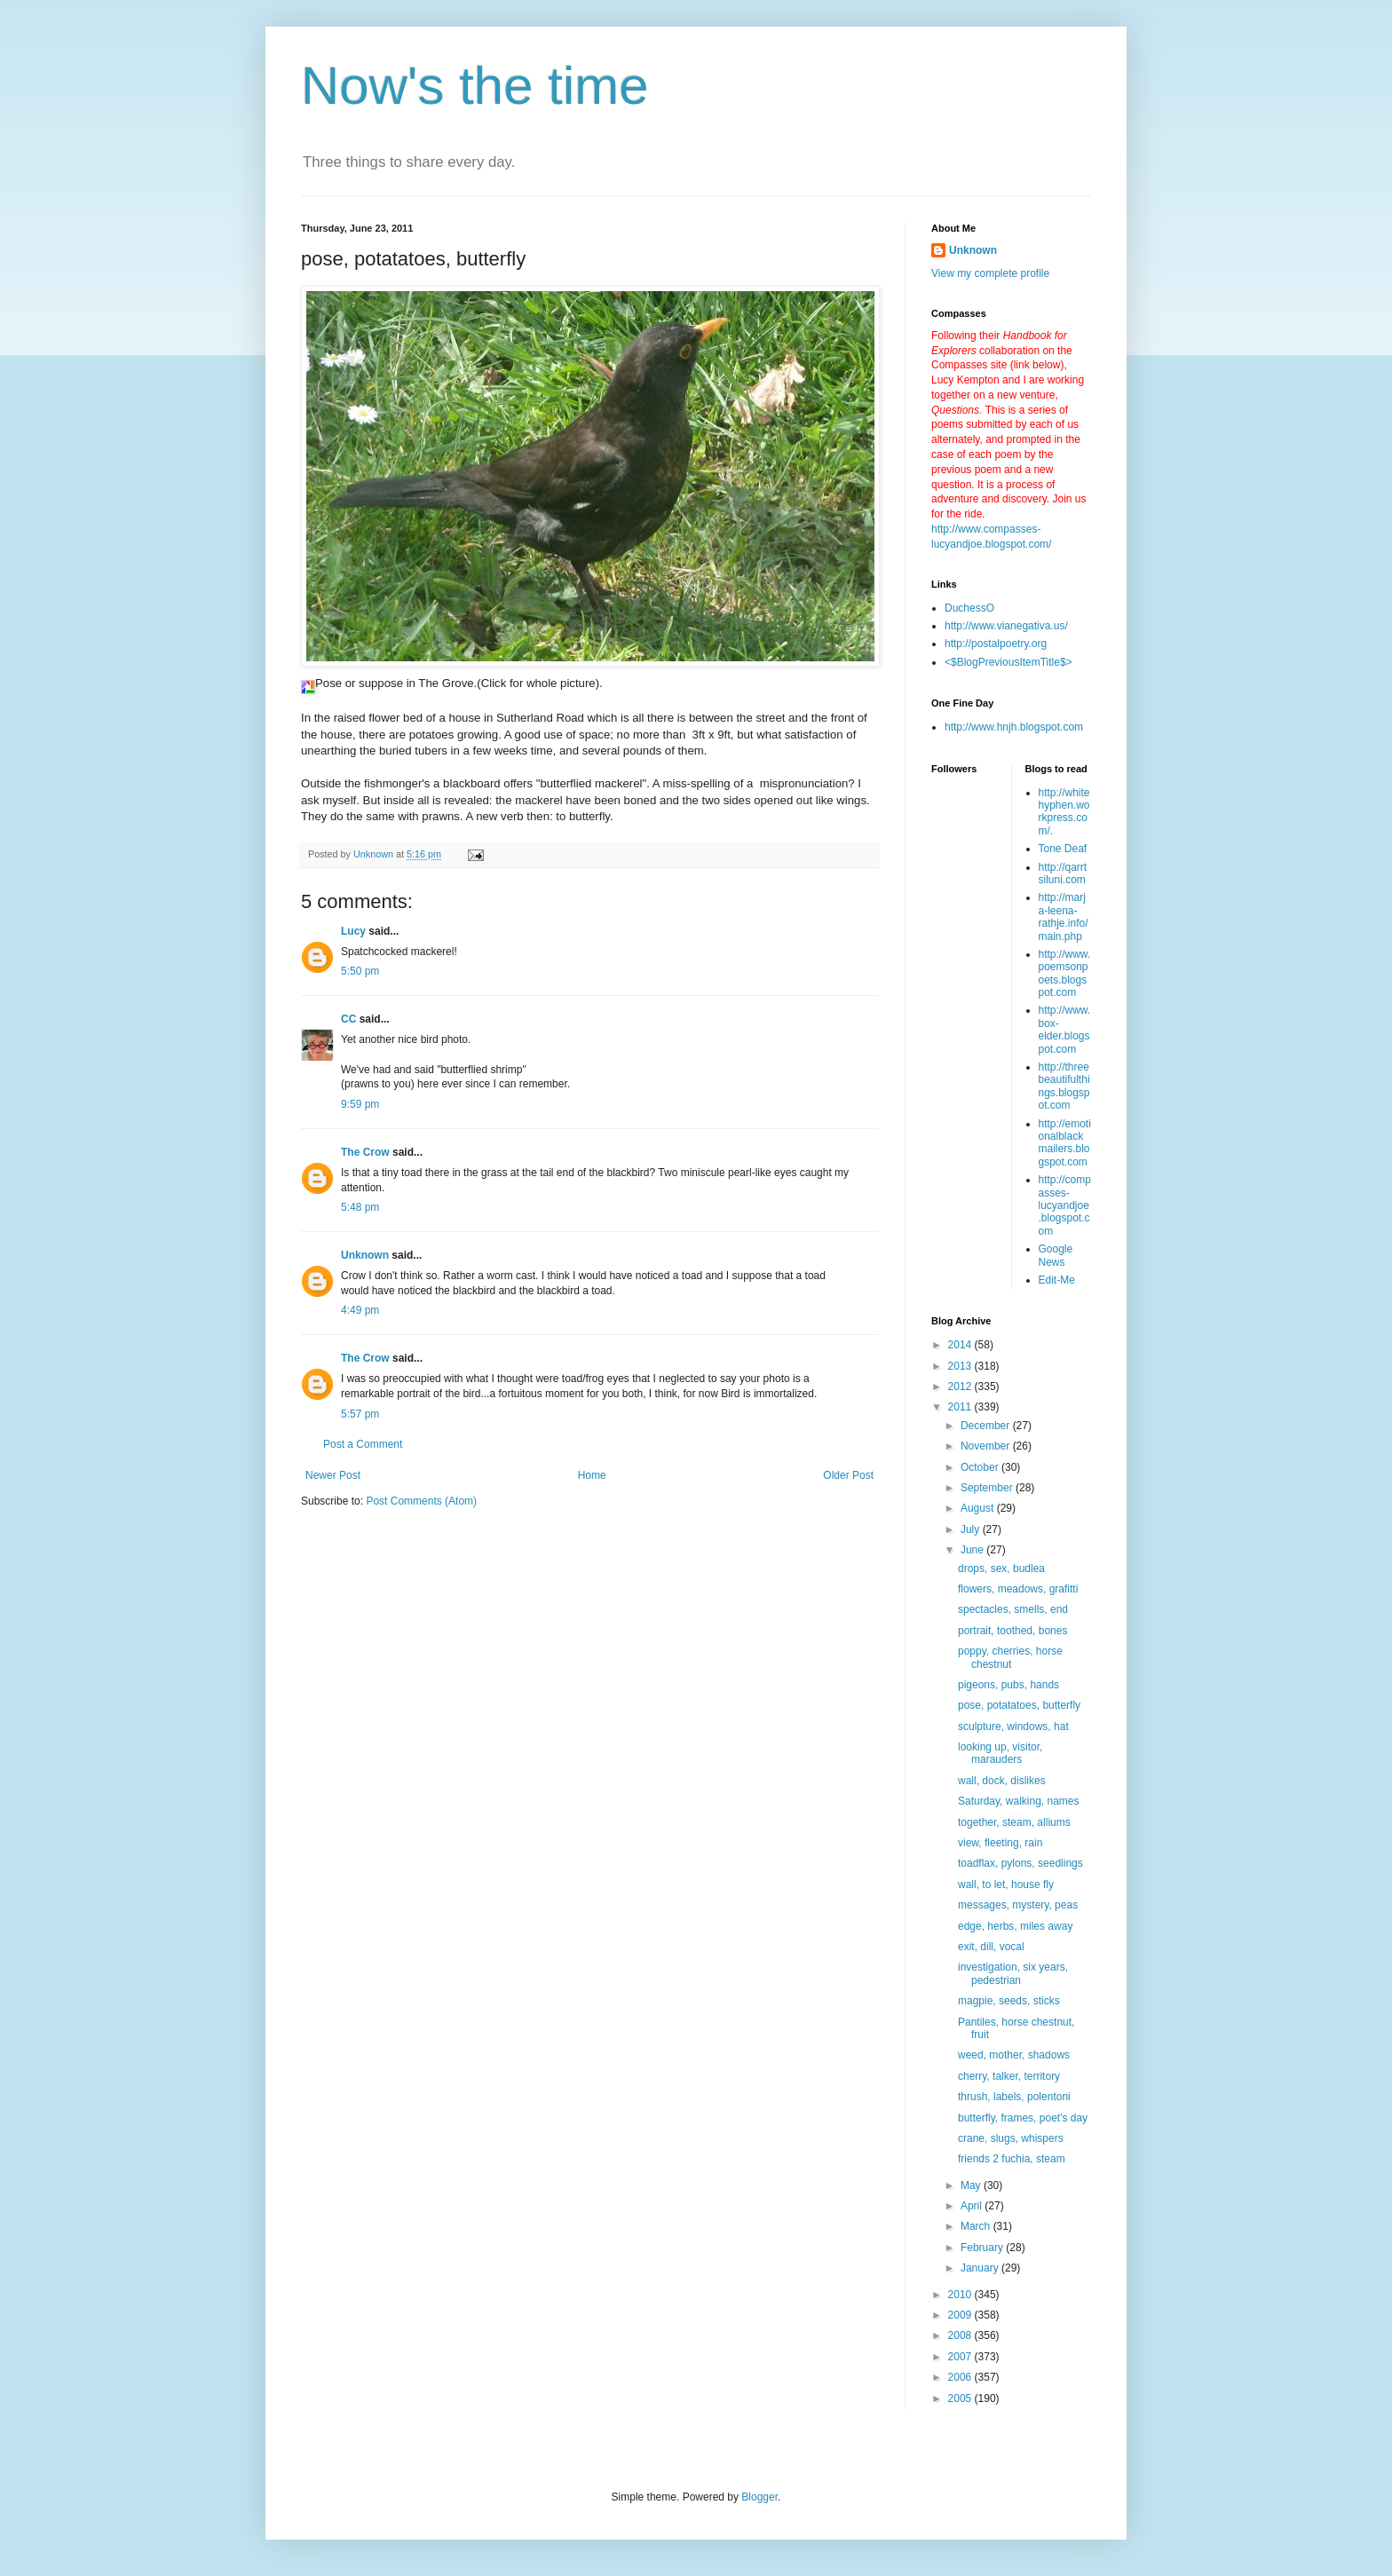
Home (592, 1475)
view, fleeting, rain (1000, 1843)
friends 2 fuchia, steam (1011, 2159)
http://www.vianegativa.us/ (1006, 626)
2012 (961, 1386)
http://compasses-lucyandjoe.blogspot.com (1065, 1205)
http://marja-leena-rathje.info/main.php (1063, 916)
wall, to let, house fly (1006, 1884)
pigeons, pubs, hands (1008, 1685)
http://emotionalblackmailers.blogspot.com (1065, 1143)
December (987, 1425)
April (973, 2206)
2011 (961, 1407)
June (973, 1550)
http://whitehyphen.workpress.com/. (1064, 811)
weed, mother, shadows (1014, 2055)
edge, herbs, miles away (1015, 1926)
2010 (961, 2294)
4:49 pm (360, 1310)
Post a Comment (362, 1444)
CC (348, 1019)
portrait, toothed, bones (1012, 1630)
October (981, 1467)
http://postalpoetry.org (996, 643)
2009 (961, 2315)
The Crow (365, 1152)
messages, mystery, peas (1018, 1905)
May (972, 2185)
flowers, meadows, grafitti (1018, 1589)
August (979, 1508)
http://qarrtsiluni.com (1063, 873)
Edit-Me (1057, 1280)
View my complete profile (990, 273)
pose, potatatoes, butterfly (1019, 1705)
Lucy (353, 931)
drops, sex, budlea (1001, 1568)
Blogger (759, 2497)
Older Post (848, 1475)
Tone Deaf (1063, 848)
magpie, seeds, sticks (1009, 2001)
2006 (961, 2377)
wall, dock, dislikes (1002, 1780)
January (981, 2268)
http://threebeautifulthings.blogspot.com (1064, 1086)
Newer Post (332, 1475)
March (977, 2226)
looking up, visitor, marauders (1000, 1753)
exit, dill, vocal (991, 1946)
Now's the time (475, 85)
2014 (961, 1345)
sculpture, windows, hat (1013, 1726)
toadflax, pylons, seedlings (1020, 1863)
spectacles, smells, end (1013, 1609)
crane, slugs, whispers (1011, 2138)
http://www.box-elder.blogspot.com (1065, 1029)
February (983, 2247)
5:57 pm (360, 1414)
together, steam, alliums (1014, 1822)
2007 (961, 2357)
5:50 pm (360, 971)
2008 (961, 2335)
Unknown (365, 1255)
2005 (961, 2398)
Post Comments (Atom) (421, 1501)
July (972, 1529)
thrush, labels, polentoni (1014, 2096)
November (987, 1446)
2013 (961, 1366)
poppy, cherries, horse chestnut (1010, 1657)
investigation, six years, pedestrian (1013, 1973)
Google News (1056, 1255)
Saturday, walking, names (1019, 1801)
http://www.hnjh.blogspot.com (1014, 727)
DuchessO (969, 608)
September (988, 1488)
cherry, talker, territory (1009, 2076)
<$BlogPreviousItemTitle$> (1008, 662)
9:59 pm (360, 1104)
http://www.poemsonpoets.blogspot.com (1065, 973)
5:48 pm (360, 1207)
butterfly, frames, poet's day (1023, 2118)
